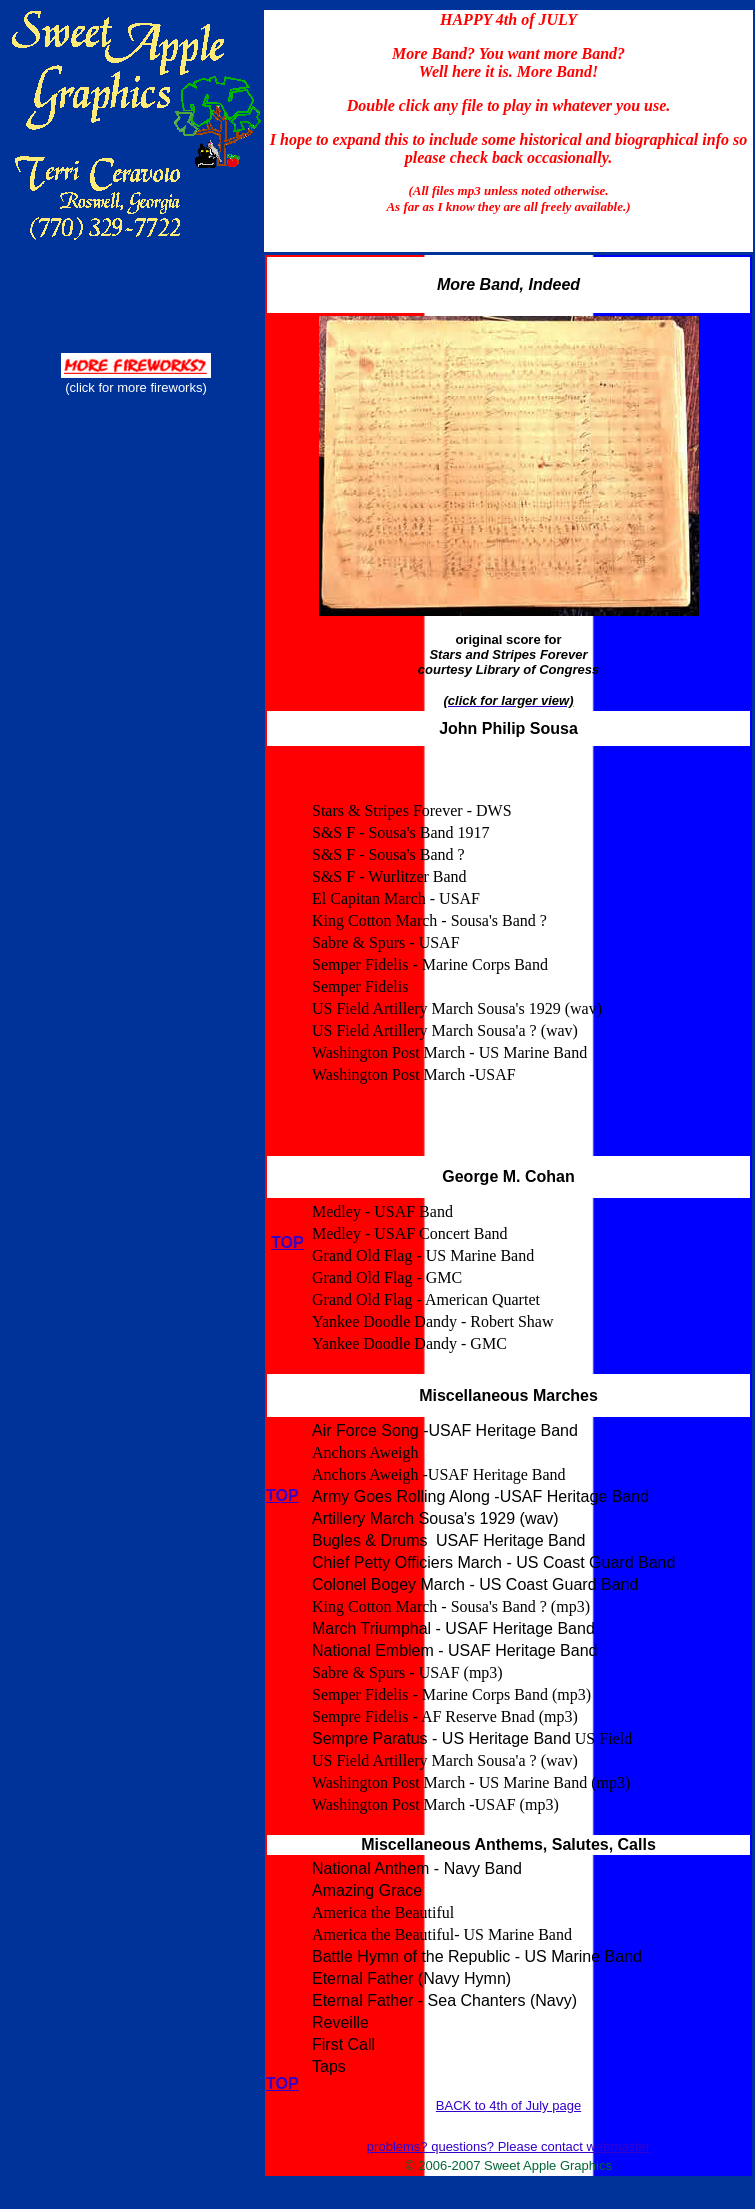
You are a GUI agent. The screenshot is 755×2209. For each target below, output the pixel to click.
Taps (329, 2066)
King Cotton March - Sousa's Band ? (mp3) (451, 1606)
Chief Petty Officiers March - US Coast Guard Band (493, 1562)
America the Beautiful (383, 1912)
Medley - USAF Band (382, 1211)
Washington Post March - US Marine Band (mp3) (471, 1782)
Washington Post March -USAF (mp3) (435, 1804)
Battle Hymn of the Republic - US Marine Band (477, 1956)
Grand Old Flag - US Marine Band (423, 1255)
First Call (343, 2044)
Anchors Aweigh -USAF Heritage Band (439, 1474)
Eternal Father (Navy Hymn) (411, 1978)
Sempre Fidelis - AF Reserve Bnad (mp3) (445, 1716)
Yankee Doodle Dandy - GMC (409, 1343)
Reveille (340, 2022)
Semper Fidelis (360, 986)
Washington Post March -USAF (414, 1074)
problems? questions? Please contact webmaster (508, 2146)
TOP (282, 1495)
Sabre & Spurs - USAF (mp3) (407, 1672)
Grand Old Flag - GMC (387, 1277)
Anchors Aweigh (365, 1452)
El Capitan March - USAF (396, 898)
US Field (603, 1738)
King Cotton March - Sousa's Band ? (429, 920)
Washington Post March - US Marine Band (449, 1052)
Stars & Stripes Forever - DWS (412, 810)
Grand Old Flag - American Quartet (426, 1299)
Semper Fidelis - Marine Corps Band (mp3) (451, 1694)
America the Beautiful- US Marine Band (442, 1934)
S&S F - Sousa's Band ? (388, 854)
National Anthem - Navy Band (417, 1868)
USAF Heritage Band (510, 1540)
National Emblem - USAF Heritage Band (454, 1650)
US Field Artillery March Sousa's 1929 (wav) (457, 1008)
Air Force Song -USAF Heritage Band (445, 1430)
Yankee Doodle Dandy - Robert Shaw (432, 1321)
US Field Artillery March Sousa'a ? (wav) (445, 1030)
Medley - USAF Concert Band (410, 1233)
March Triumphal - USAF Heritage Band (453, 1628)
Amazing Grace (367, 1890)
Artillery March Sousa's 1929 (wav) (435, 1518)
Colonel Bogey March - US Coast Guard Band (475, 1584)
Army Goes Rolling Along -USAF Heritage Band (480, 1496)
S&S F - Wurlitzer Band (389, 876)
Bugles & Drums (372, 1540)
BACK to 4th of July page (508, 2105)
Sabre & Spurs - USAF (386, 942)
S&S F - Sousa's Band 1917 (401, 832)
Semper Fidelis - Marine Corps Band (430, 964)
